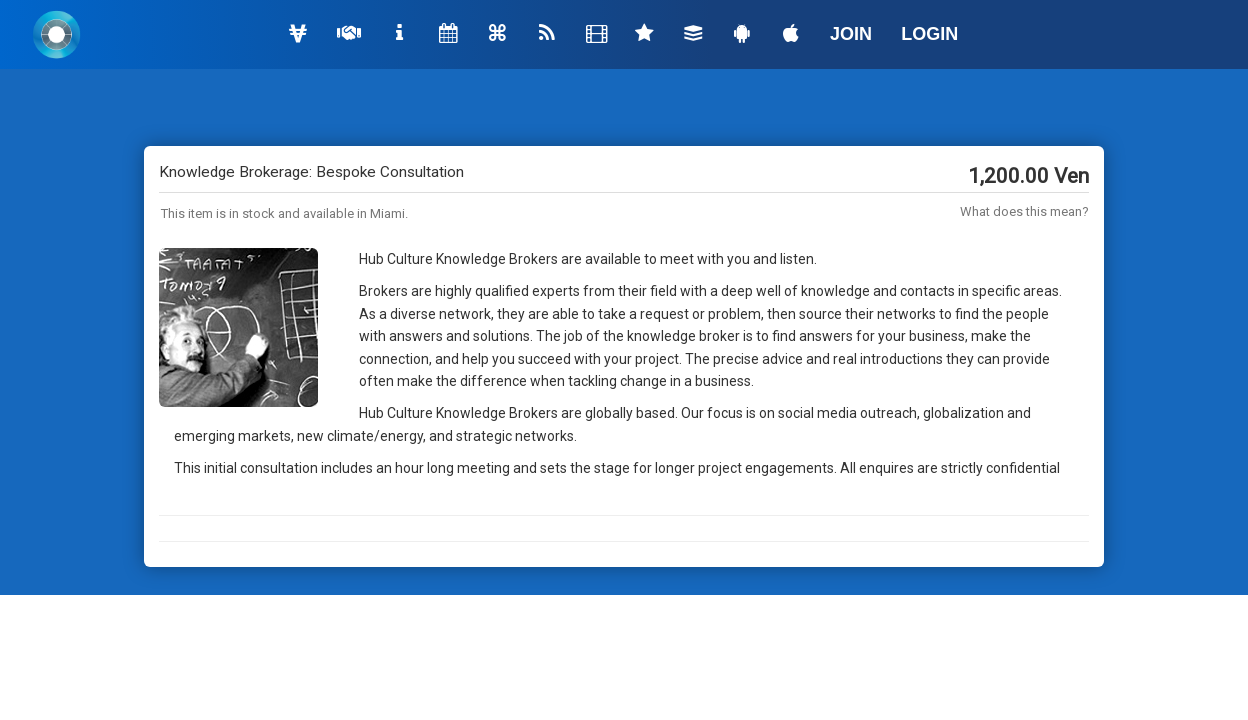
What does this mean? (1024, 211)
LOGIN (929, 34)
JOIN (851, 34)
